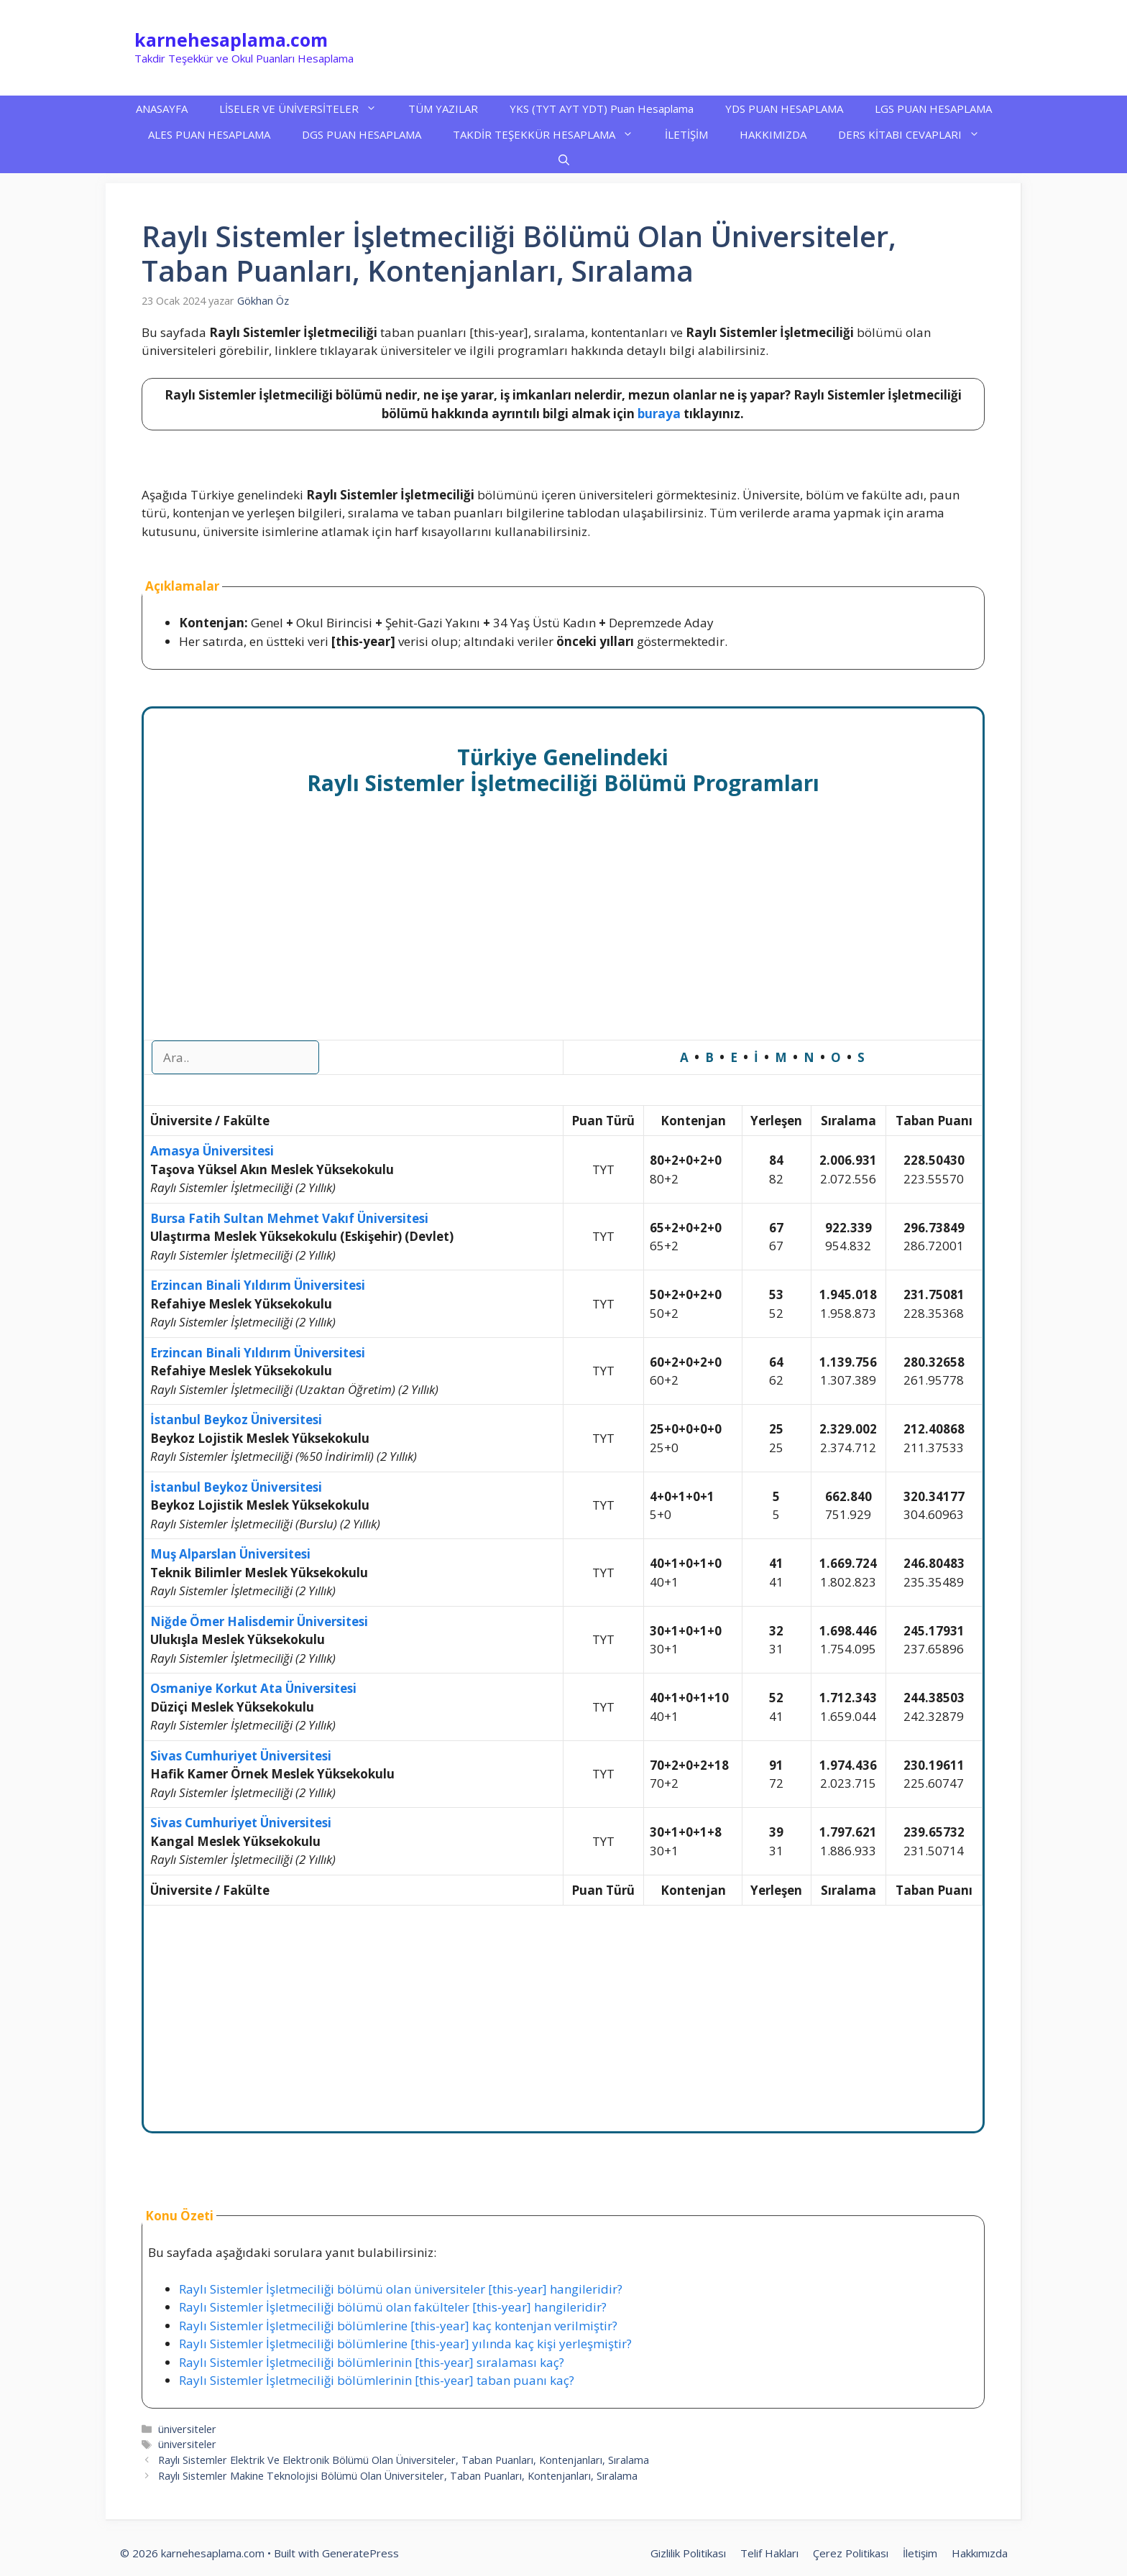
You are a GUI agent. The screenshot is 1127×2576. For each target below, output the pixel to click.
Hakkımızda (980, 2553)
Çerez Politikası (850, 2553)
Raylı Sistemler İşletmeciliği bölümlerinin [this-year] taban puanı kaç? (376, 2380)
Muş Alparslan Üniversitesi (230, 1554)
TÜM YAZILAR (443, 108)
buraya (659, 413)
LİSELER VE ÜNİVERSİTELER (305, 108)
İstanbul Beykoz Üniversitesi (236, 1419)
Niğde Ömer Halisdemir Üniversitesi (259, 1621)
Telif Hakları (769, 2553)
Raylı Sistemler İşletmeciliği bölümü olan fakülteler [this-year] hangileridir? (393, 2307)
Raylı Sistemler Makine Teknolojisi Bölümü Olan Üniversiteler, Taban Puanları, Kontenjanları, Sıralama (398, 2476)
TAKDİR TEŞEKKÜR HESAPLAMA (551, 134)
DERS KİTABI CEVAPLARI (916, 134)
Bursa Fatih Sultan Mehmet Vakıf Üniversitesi (289, 1218)
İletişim (920, 2553)
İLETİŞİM (686, 134)
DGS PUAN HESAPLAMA (361, 134)
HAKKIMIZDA (773, 134)
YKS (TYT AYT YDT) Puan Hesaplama (602, 108)
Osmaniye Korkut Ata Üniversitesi (253, 1688)
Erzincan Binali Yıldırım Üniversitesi (257, 1285)
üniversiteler (187, 2429)
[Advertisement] (563, 933)
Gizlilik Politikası (688, 2553)
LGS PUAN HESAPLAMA (933, 108)
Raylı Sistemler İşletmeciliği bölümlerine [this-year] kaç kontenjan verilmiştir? (398, 2325)
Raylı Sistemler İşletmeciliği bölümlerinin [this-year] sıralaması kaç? (371, 2362)
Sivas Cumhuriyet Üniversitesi (240, 1756)
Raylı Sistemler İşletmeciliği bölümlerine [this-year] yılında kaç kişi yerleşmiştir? (405, 2343)
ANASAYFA (162, 108)
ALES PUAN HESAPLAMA (209, 134)
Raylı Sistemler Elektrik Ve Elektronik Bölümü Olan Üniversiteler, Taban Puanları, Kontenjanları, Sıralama (403, 2460)
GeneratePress (360, 2553)
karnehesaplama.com (231, 39)
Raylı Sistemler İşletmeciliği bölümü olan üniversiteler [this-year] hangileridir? (400, 2289)
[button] (564, 160)
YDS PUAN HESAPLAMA (784, 108)
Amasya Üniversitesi (212, 1150)
